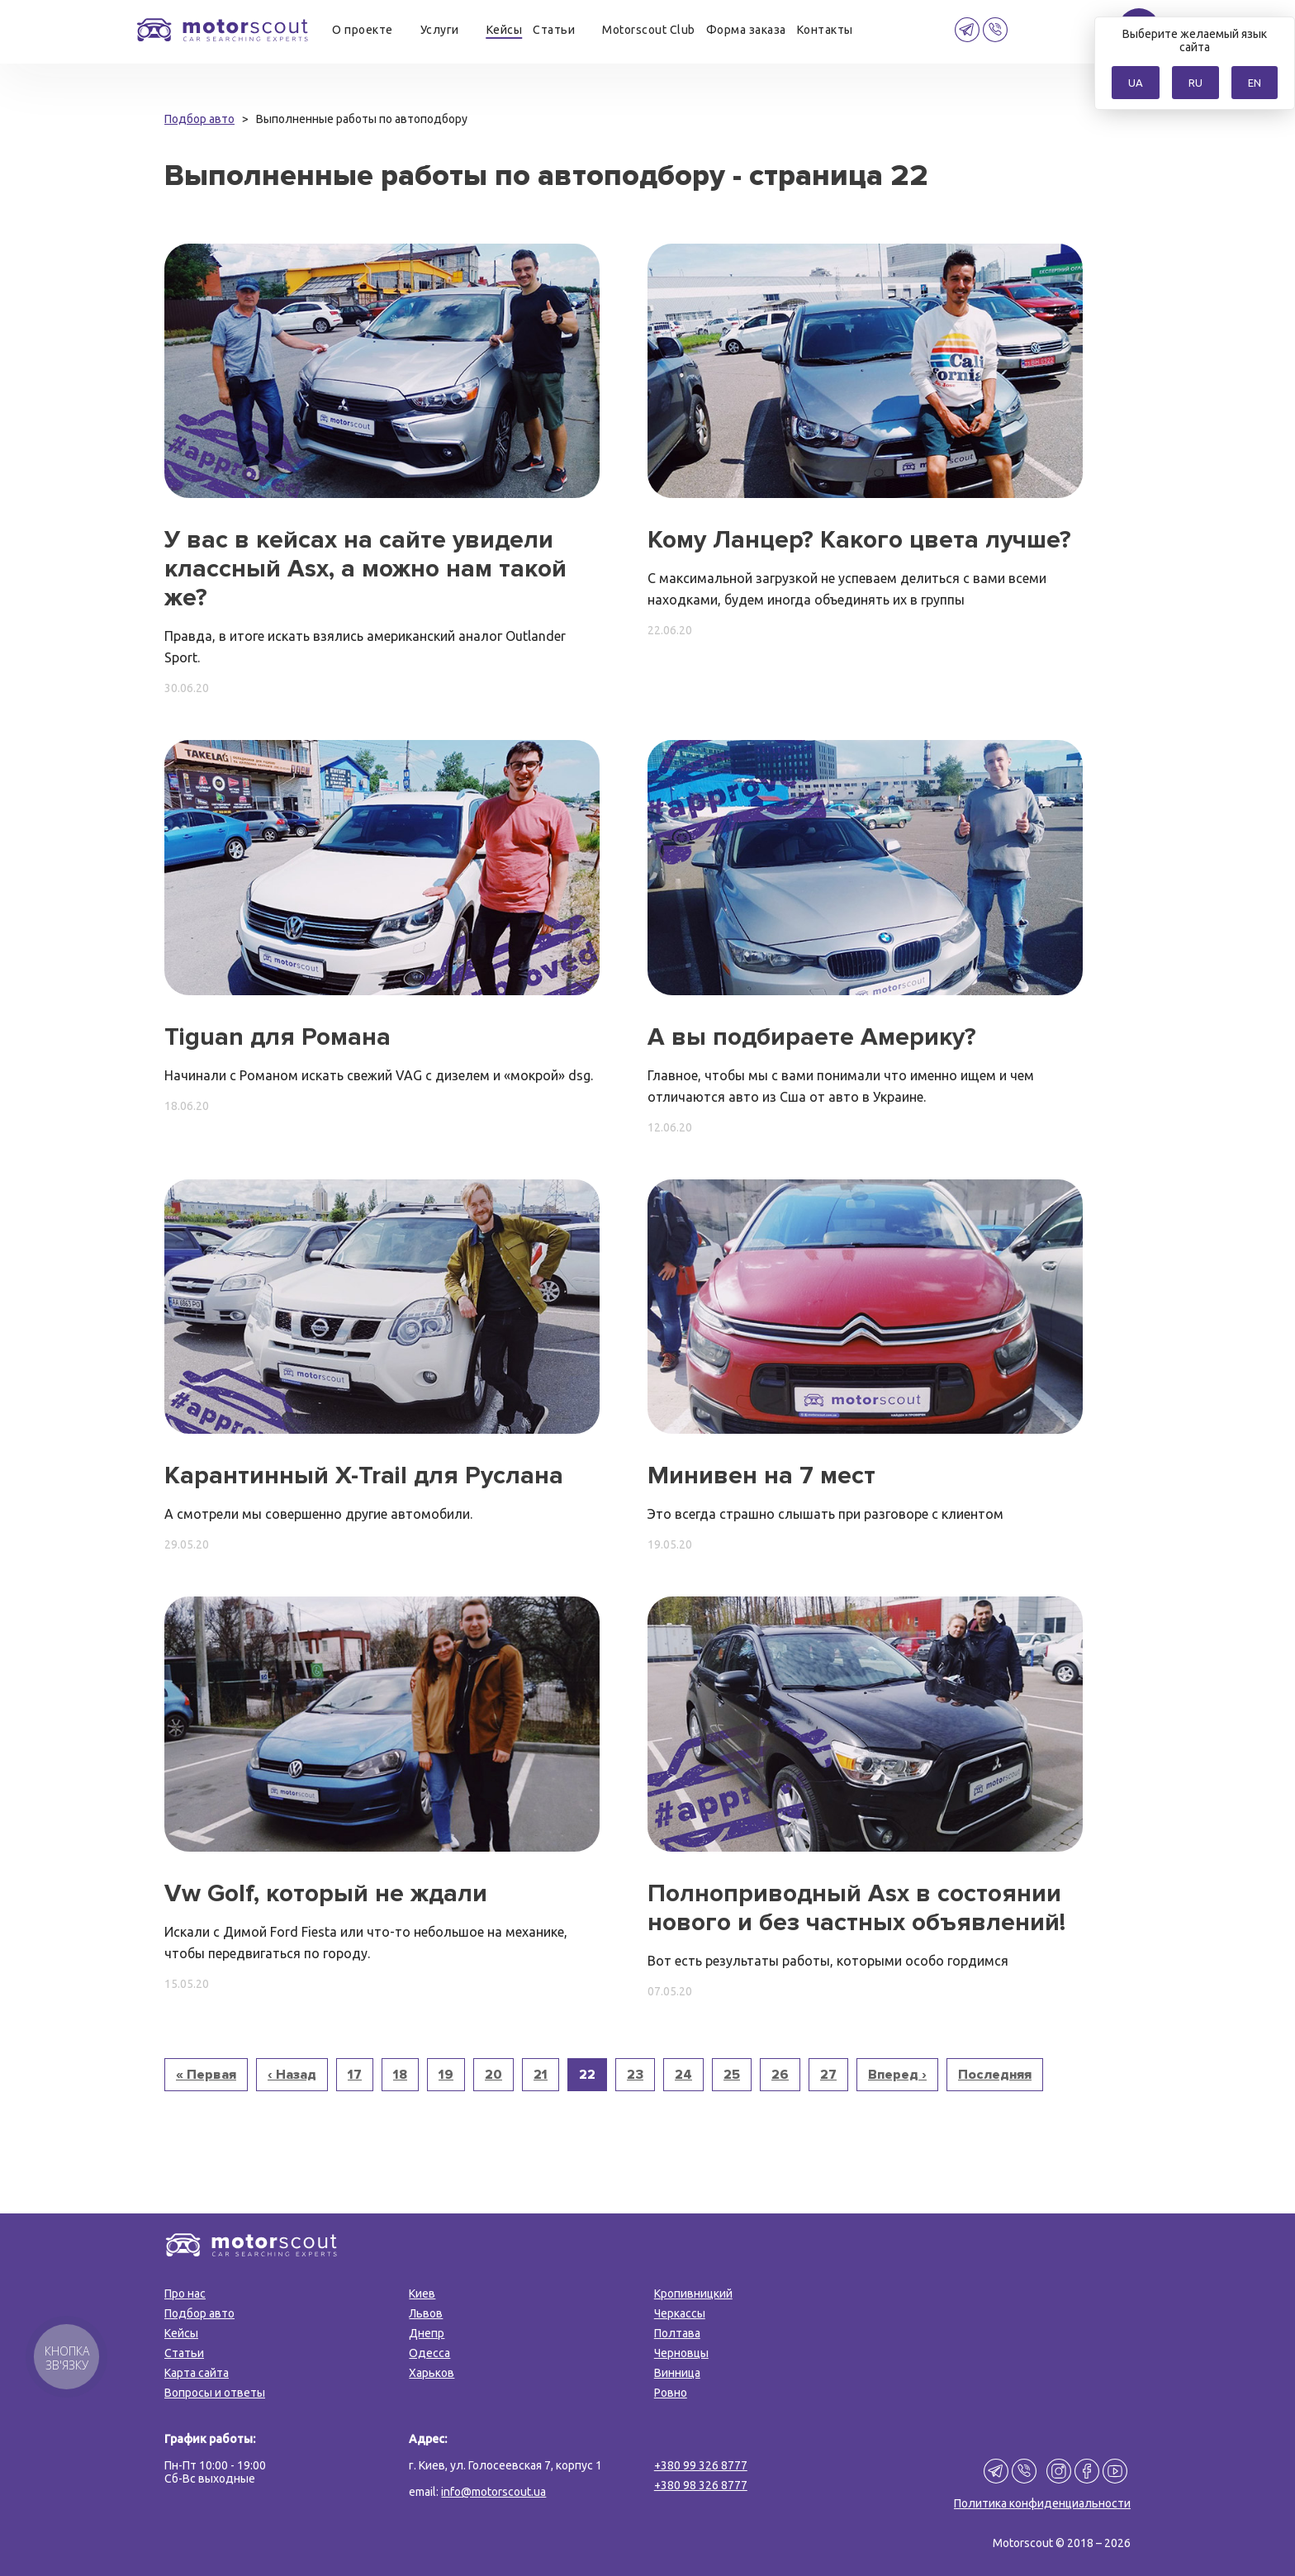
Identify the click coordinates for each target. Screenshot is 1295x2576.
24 (683, 2074)
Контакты (825, 29)
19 (446, 2074)
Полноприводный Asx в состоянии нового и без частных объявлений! (856, 1908)
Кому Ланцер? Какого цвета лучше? (859, 539)
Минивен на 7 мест (761, 1475)
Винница (677, 2372)
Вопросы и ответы (214, 2392)
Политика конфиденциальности (1042, 2503)
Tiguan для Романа (277, 1037)
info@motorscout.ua (493, 2491)
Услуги (439, 29)
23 (635, 2074)
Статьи (554, 29)
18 (400, 2074)
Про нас (185, 2293)
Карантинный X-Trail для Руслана (363, 1475)
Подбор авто (199, 2313)
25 (731, 2074)
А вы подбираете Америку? (812, 1037)
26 (780, 2074)
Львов (426, 2313)
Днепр (426, 2333)
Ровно (670, 2392)
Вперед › (897, 2074)
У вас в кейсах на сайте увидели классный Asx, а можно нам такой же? (365, 568)
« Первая (206, 2074)
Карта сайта (196, 2372)
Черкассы (679, 2313)
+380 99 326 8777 (700, 2465)
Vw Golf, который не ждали (325, 1893)
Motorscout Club (648, 29)
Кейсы (504, 29)
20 (493, 2074)
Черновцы (681, 2353)
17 (355, 2074)
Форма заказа (746, 29)
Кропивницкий (693, 2293)
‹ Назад (292, 2074)
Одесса (429, 2353)
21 (541, 2074)
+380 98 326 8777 (700, 2485)
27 (828, 2074)
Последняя (995, 2074)
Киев (422, 2293)
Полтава (677, 2333)
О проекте (362, 29)
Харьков (431, 2372)
